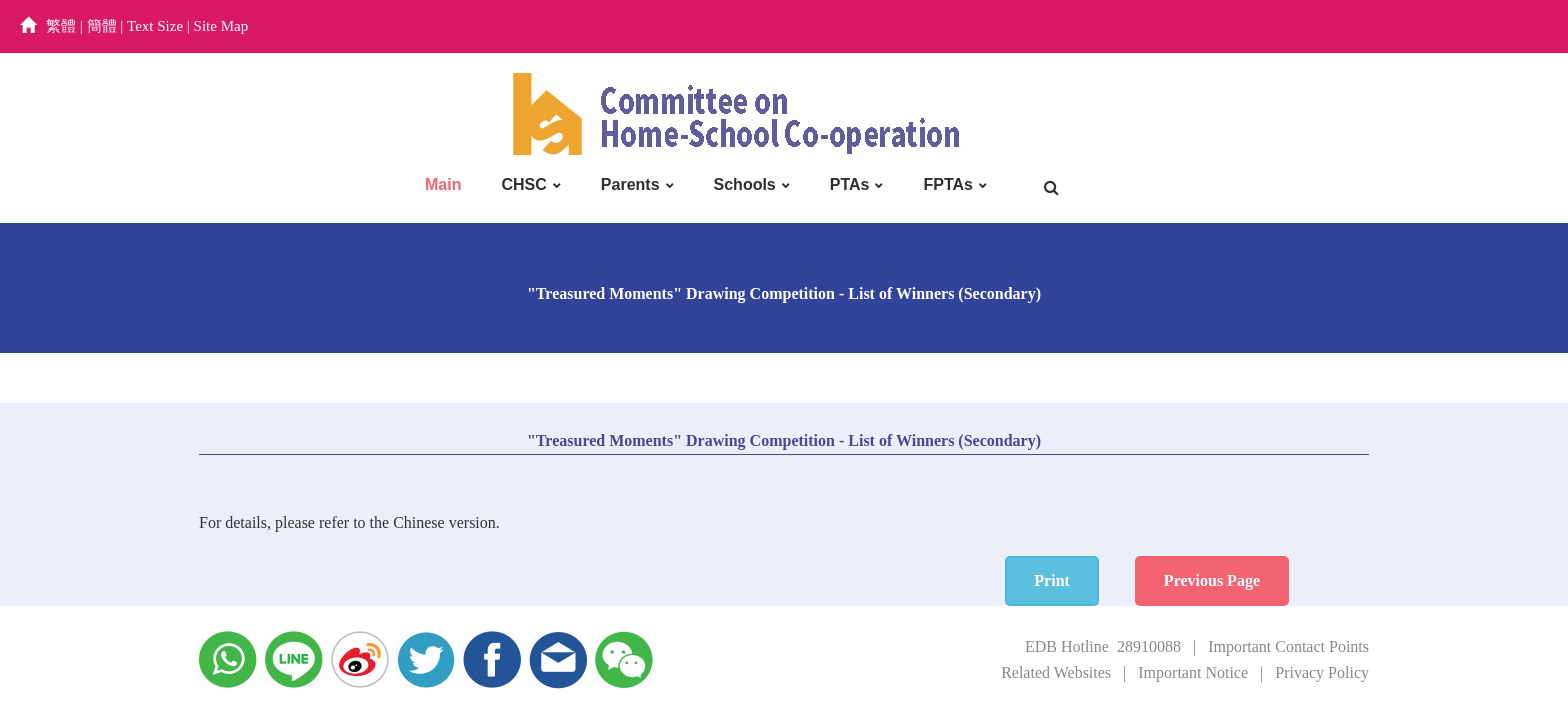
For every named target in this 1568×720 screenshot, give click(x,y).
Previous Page (1292, 580)
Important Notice (1193, 672)
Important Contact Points (1288, 646)
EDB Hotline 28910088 (1103, 646)
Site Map (221, 26)
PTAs (850, 184)
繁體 (61, 26)
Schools (745, 184)
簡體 (102, 26)
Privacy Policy (1322, 672)
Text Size (155, 26)
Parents (630, 184)
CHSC (523, 184)
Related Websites (1056, 672)
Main (443, 184)
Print (1132, 580)
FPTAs (947, 184)
